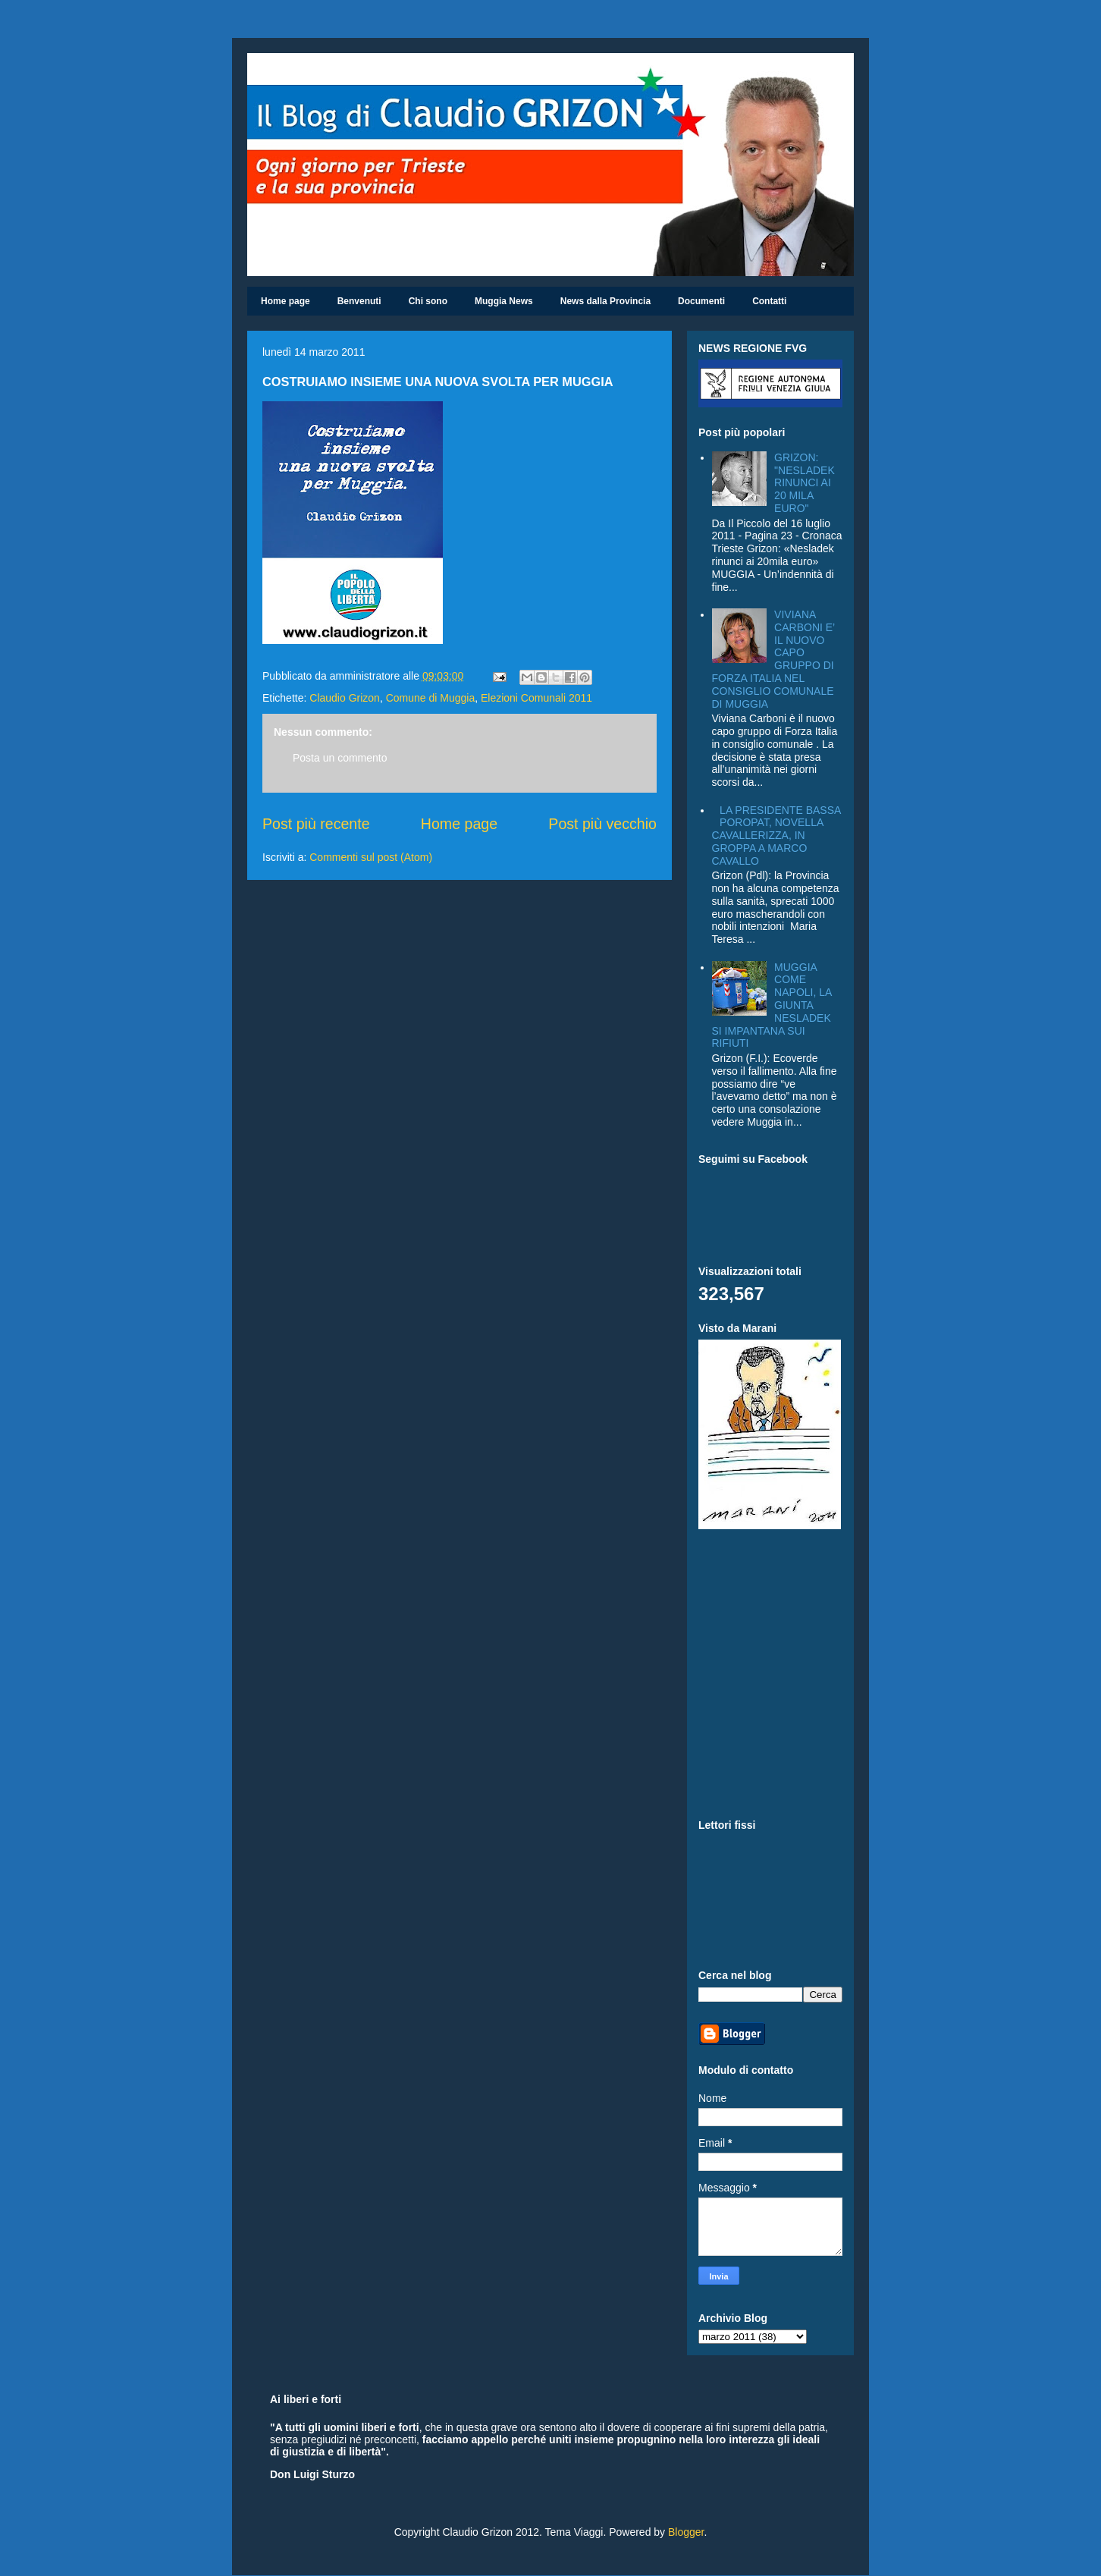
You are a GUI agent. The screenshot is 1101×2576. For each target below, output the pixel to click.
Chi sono (428, 301)
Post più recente (316, 823)
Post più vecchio (602, 823)
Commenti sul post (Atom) (370, 857)
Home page (285, 301)
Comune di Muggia (430, 698)
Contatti (769, 301)
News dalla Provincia (605, 301)
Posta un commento (340, 758)
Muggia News (504, 301)
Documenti (701, 301)
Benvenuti (359, 301)
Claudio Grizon (344, 698)
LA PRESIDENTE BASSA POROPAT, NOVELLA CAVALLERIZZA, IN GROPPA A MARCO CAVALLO (776, 835)
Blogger (686, 2532)
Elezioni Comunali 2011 (536, 698)
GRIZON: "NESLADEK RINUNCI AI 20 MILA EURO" (804, 482)
